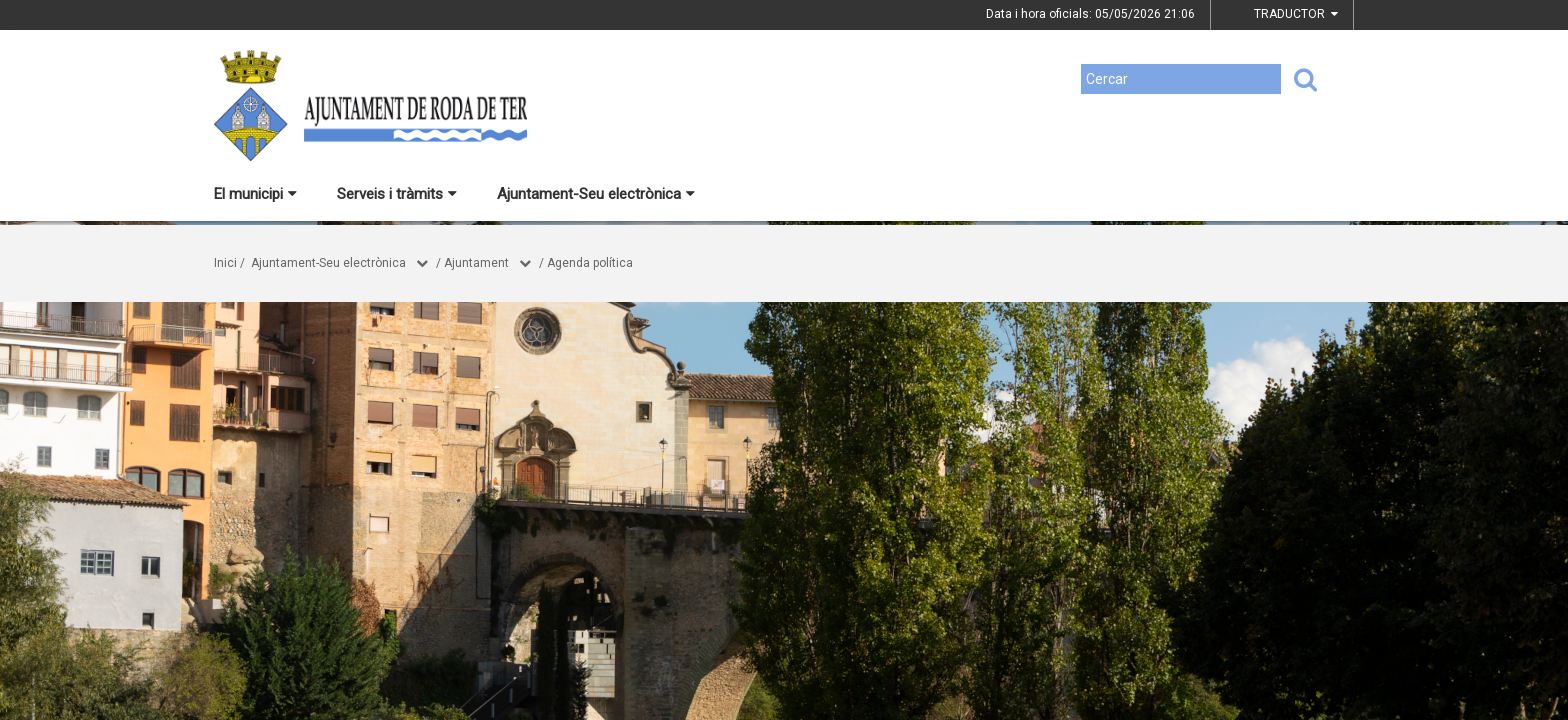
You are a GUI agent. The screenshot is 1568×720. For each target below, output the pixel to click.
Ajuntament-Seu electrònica (596, 194)
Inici (225, 263)
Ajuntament (476, 263)
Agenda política (590, 263)
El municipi (255, 194)
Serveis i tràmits (397, 194)
